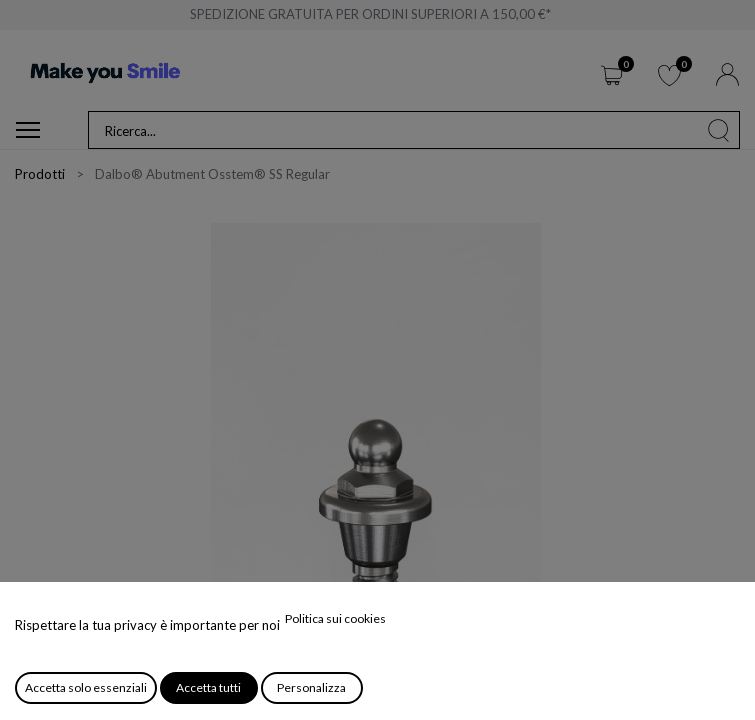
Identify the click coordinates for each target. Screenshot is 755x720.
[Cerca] (719, 130)
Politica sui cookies (335, 618)
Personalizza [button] (311, 687)
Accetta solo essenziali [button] (86, 687)
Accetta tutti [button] (208, 687)
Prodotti (40, 174)
